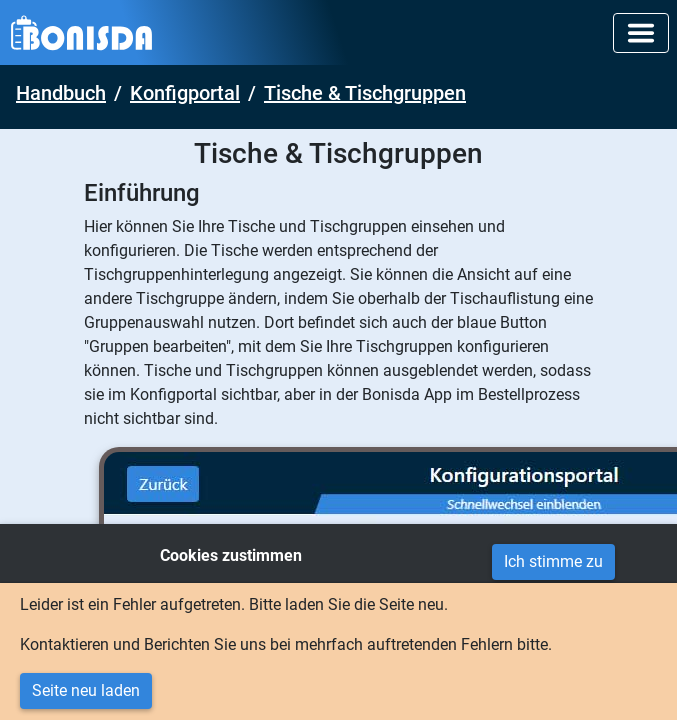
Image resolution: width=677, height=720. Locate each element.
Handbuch (61, 93)
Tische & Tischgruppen (365, 93)
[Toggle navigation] (641, 33)
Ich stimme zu (553, 561)
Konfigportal (185, 93)
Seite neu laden (86, 690)
